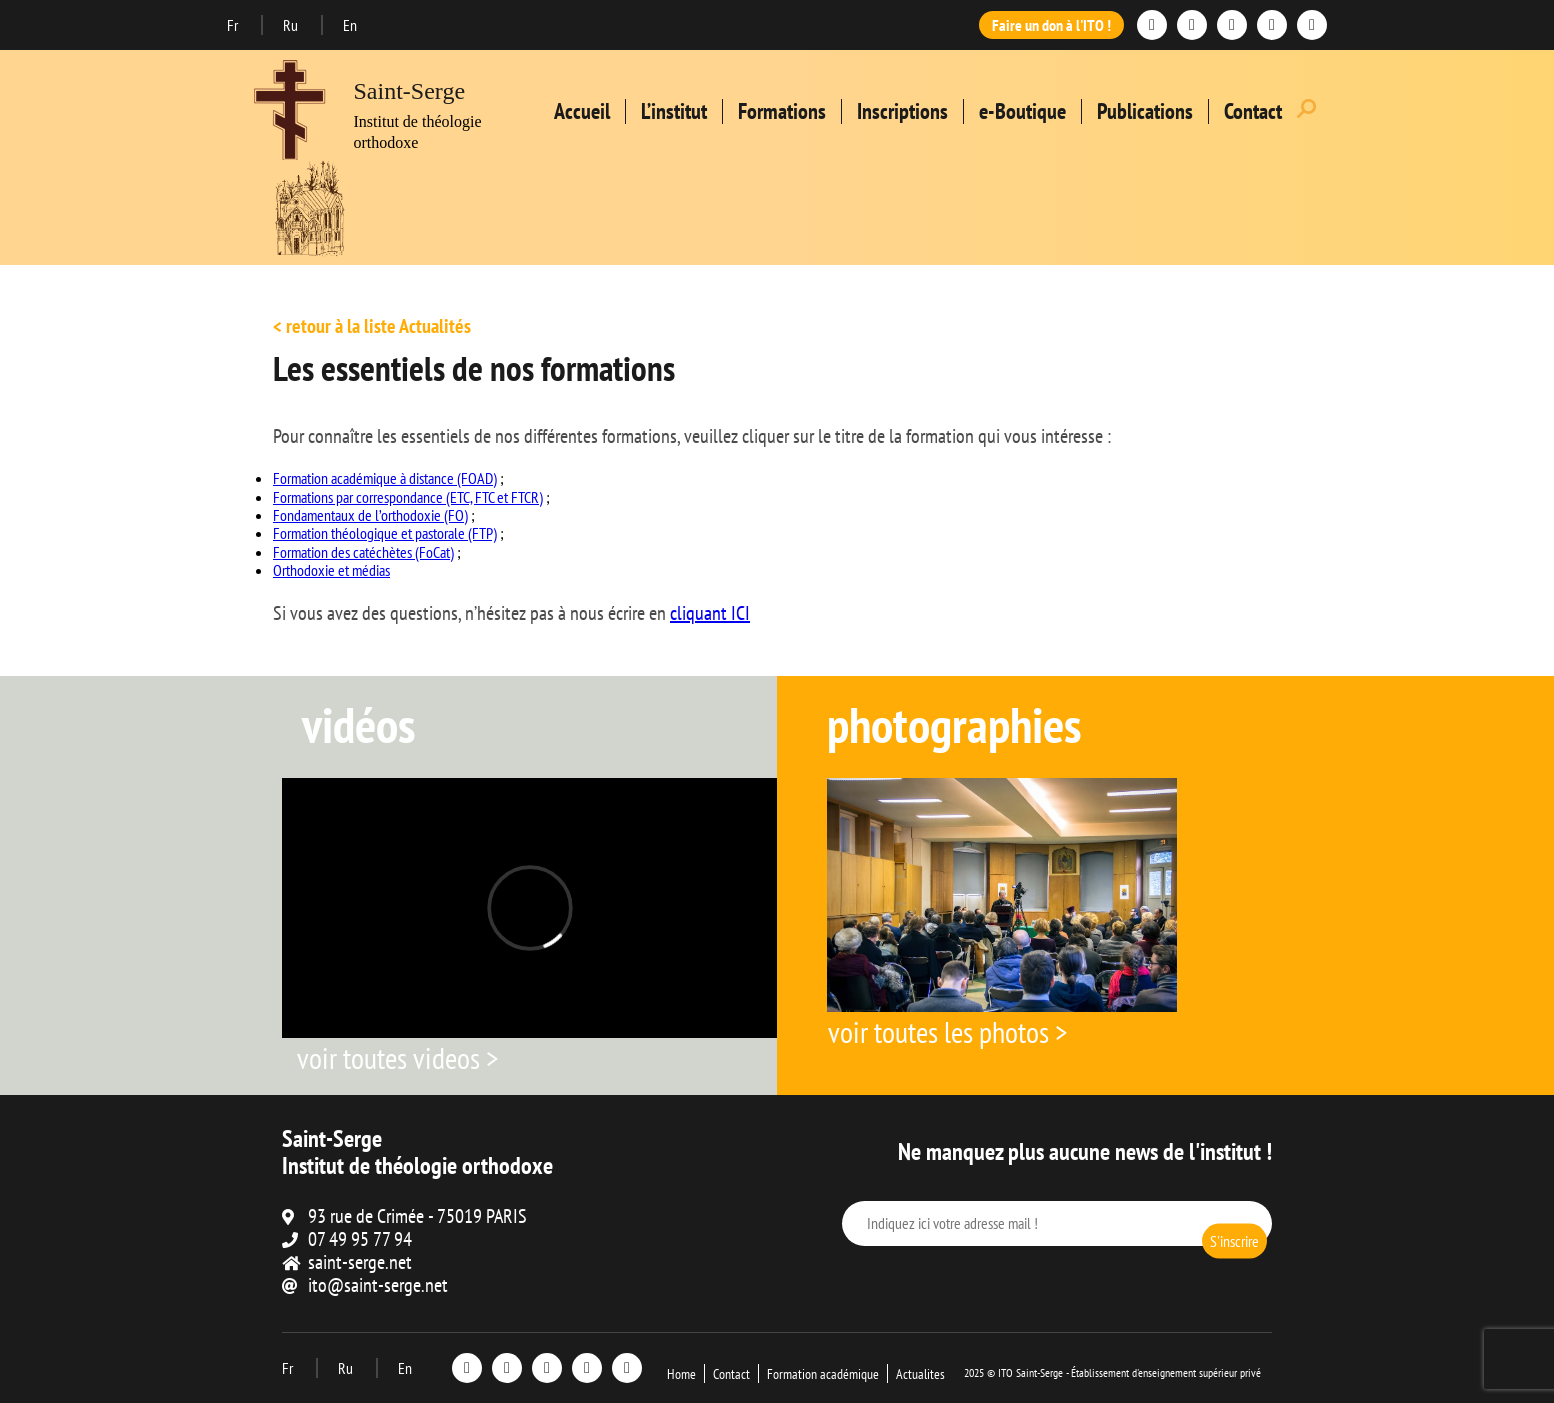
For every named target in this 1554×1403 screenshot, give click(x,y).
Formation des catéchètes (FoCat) (363, 552)
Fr (234, 25)
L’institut (674, 111)
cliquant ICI (710, 613)
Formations (782, 111)
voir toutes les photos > (947, 1031)
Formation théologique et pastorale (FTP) (385, 533)
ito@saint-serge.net (378, 1285)
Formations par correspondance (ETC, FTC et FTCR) (408, 497)
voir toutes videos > (397, 1057)
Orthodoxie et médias (331, 570)
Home (681, 1374)
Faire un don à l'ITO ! (1051, 25)
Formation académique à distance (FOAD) (385, 478)
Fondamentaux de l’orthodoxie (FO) (370, 515)
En (350, 25)
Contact (1253, 111)
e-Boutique (1022, 111)
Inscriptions (902, 111)
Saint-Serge (410, 91)
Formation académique (823, 1374)
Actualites (920, 1374)
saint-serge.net (360, 1262)
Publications (1145, 111)
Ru (292, 25)
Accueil (582, 111)
